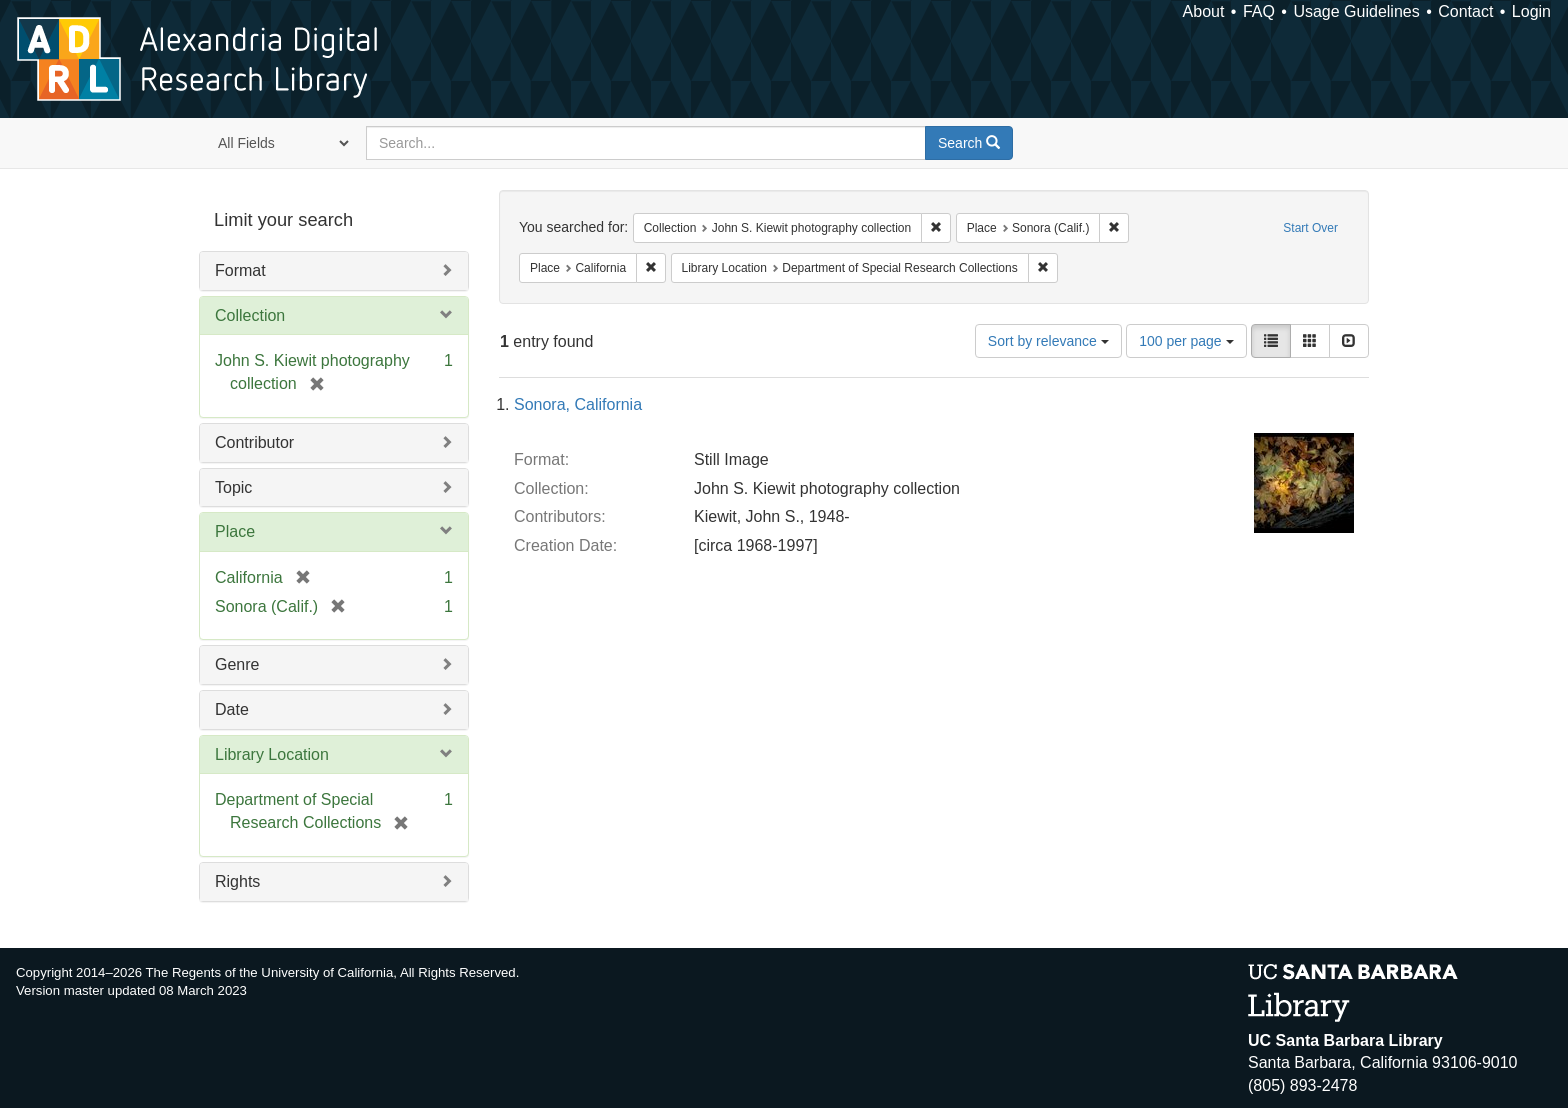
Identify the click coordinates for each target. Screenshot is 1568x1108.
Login (1531, 11)
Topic (233, 487)
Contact (1465, 11)
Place (235, 531)
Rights (237, 881)
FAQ (1259, 11)
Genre (237, 664)
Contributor (254, 442)
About (1204, 11)
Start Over (1310, 228)
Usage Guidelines (1356, 11)
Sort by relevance (1048, 341)
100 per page (1186, 341)
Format (240, 270)
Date (232, 709)
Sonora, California (578, 404)
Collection (250, 315)
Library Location (272, 754)
